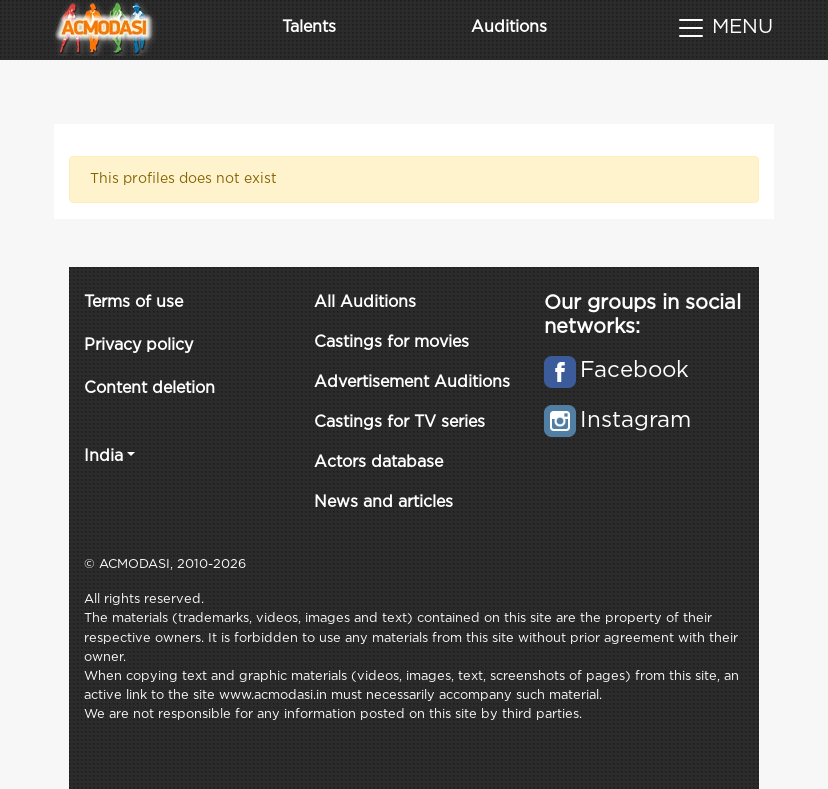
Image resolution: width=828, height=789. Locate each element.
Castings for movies (391, 342)
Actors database (378, 462)
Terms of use (133, 302)
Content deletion (149, 388)
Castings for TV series (399, 422)
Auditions (509, 27)
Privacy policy (138, 345)
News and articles (383, 502)
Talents (309, 27)
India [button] (103, 456)
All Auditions (365, 302)
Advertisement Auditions (412, 382)
